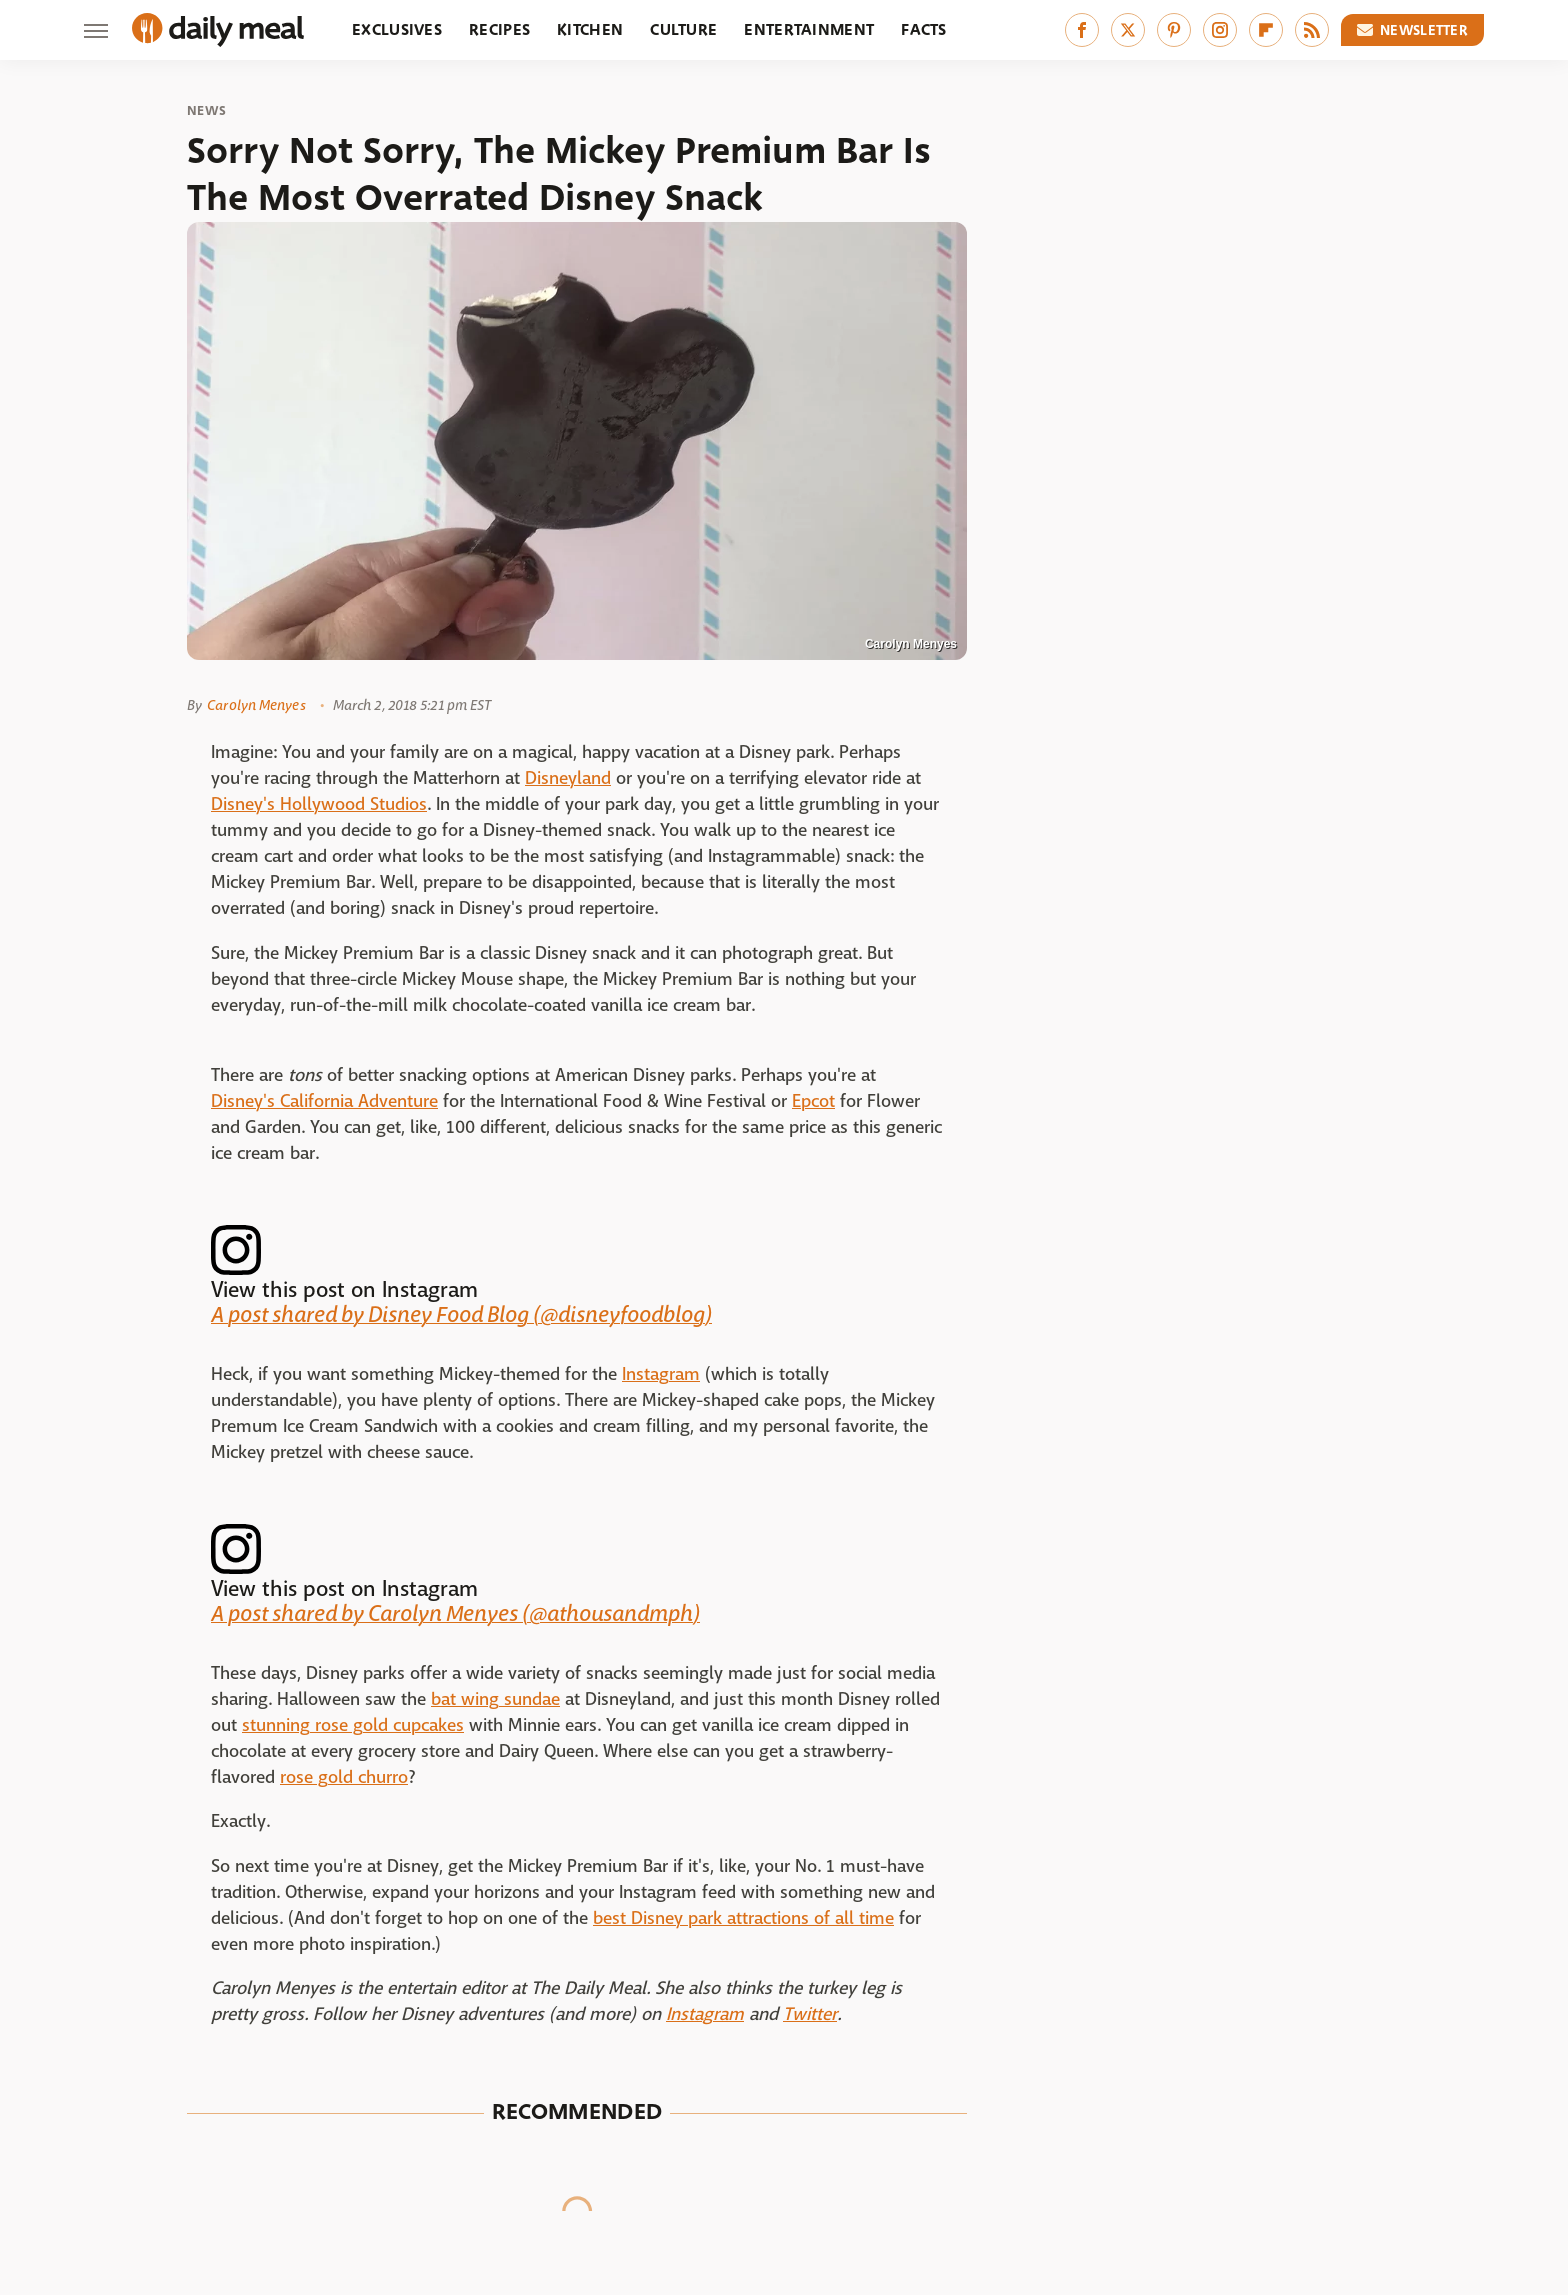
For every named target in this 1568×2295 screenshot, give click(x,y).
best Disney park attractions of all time (743, 1918)
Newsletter (1413, 30)
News (206, 111)
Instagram (661, 1374)
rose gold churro (344, 1777)
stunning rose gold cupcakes (353, 1725)
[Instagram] (1220, 30)
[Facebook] (1082, 30)
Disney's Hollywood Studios (319, 804)
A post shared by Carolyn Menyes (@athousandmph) (455, 1614)
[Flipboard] (1266, 30)
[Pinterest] (1174, 30)
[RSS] (1312, 30)
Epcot (813, 1101)
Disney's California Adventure (324, 1101)
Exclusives (397, 29)
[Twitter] (1128, 30)
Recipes (499, 29)
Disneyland (568, 778)
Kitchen (590, 29)
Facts (924, 29)
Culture (683, 29)
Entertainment (809, 29)
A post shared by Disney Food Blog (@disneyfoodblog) (461, 1315)
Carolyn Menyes (256, 705)
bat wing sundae (495, 1699)
